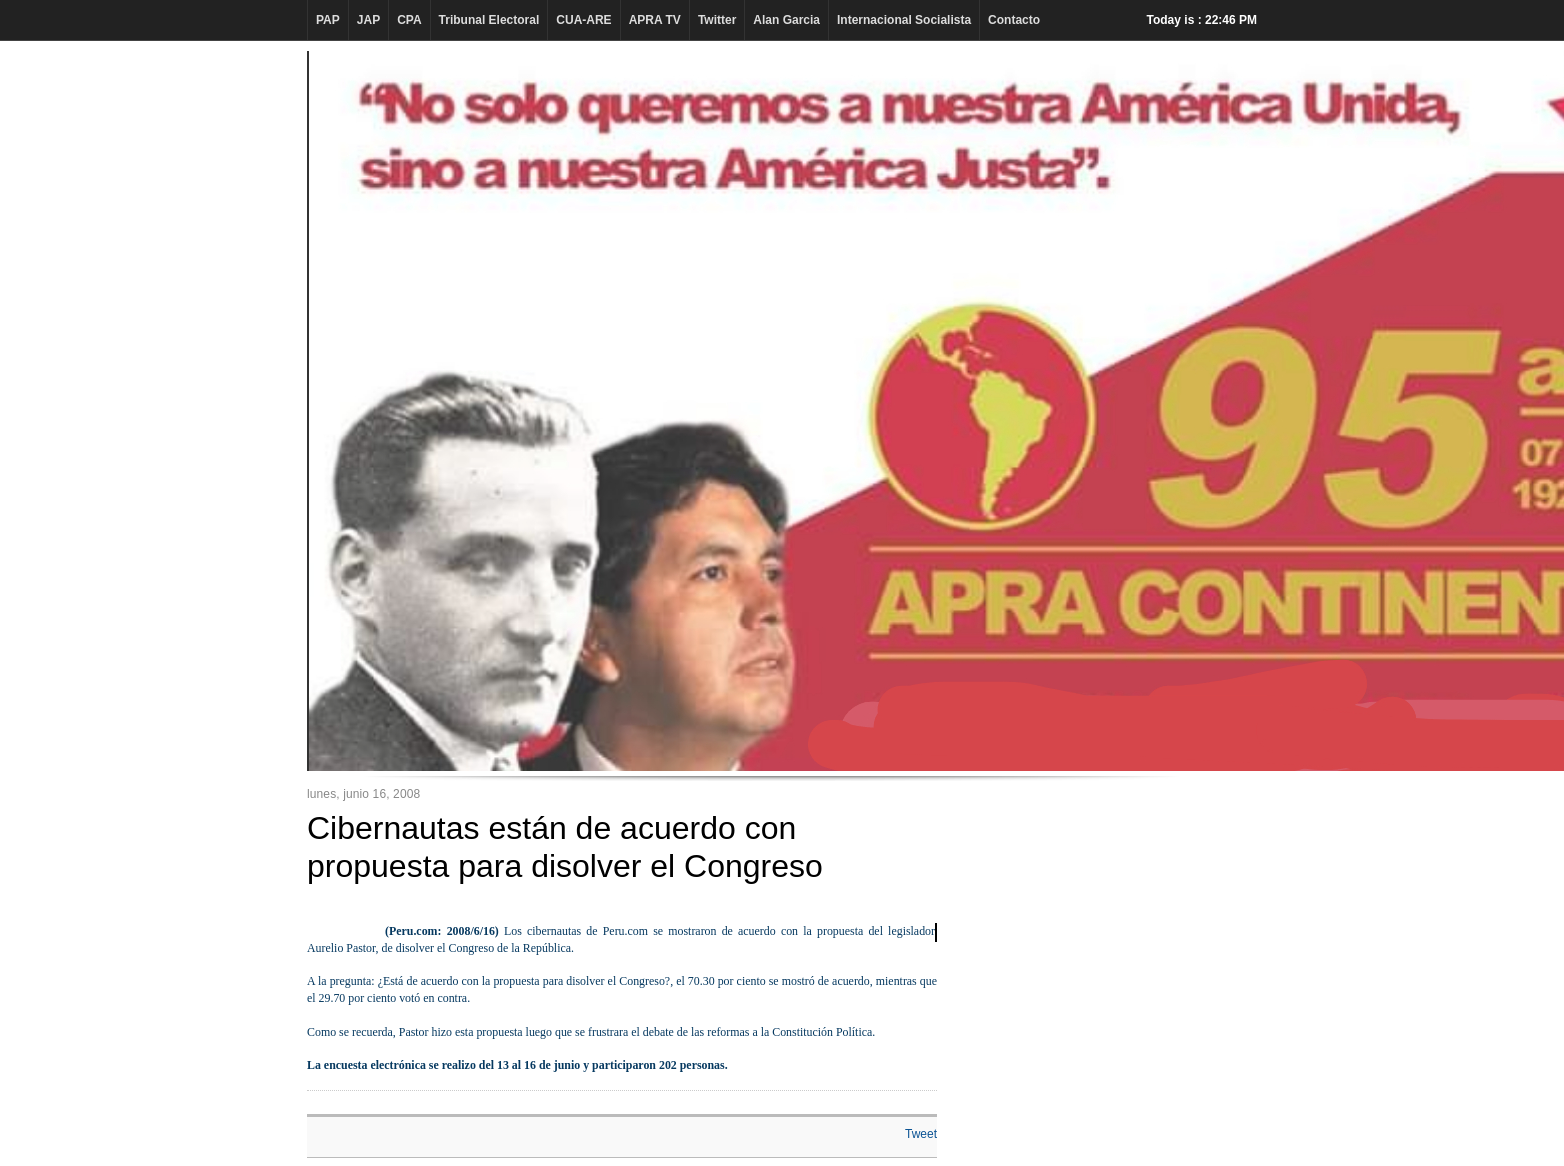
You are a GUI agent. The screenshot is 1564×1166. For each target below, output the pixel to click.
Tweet (921, 1134)
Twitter (717, 20)
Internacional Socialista (904, 20)
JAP (368, 20)
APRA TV (655, 20)
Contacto (1014, 20)
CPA (409, 20)
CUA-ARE (583, 20)
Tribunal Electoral (489, 20)
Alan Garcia (786, 20)
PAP (328, 20)
